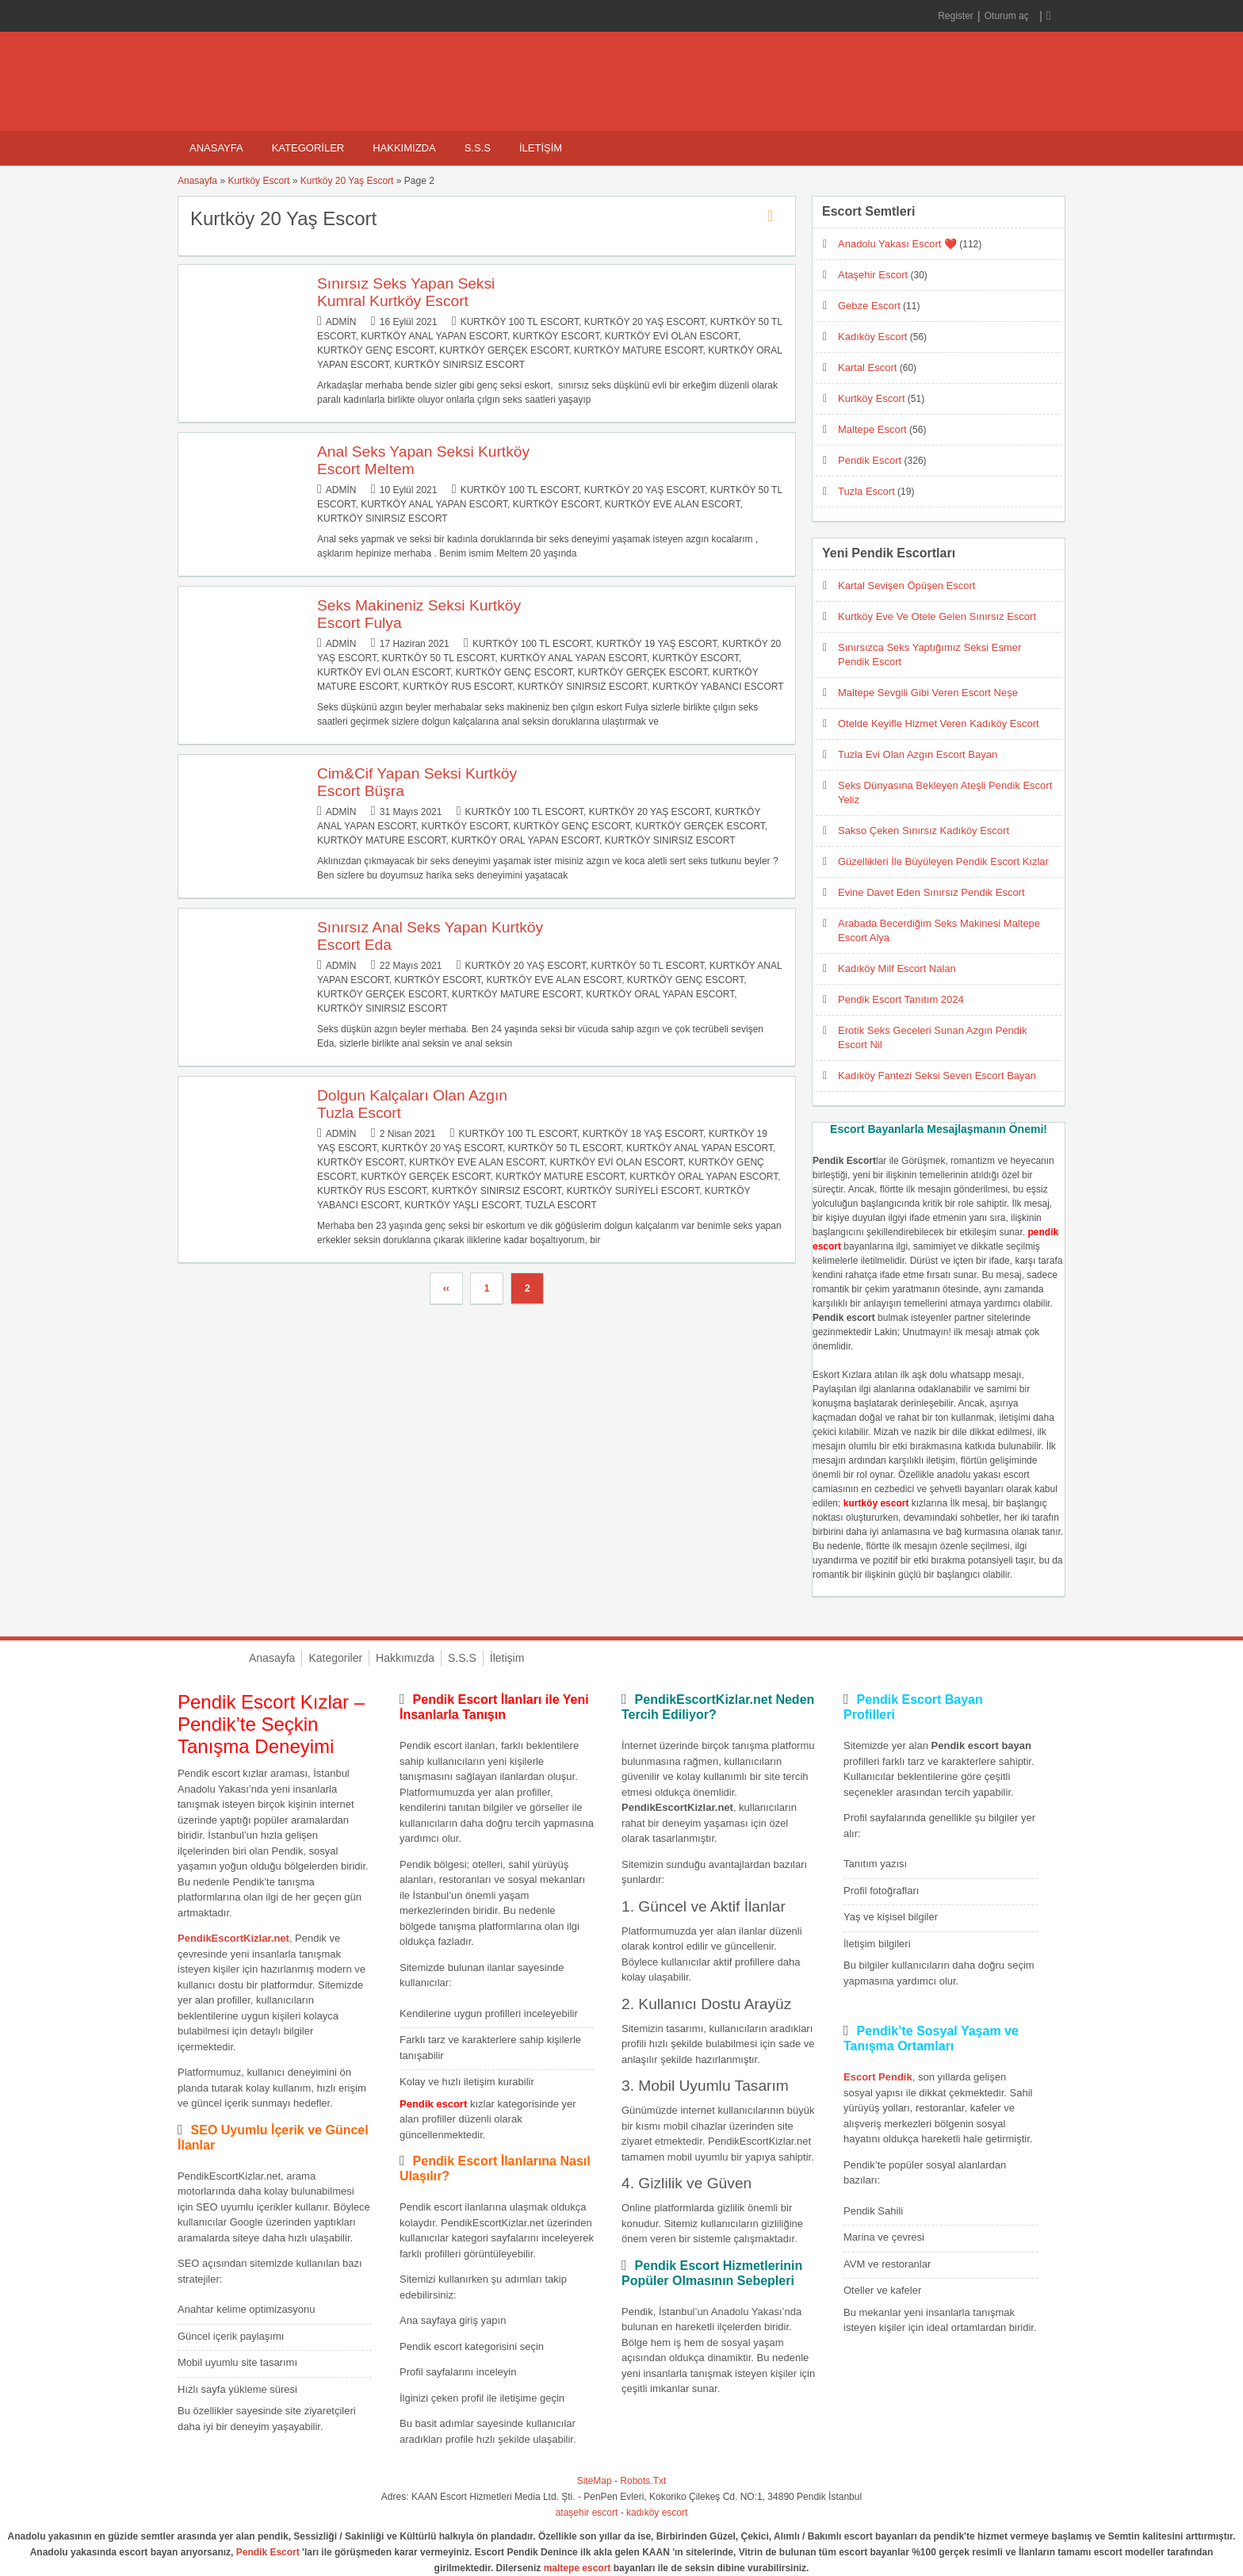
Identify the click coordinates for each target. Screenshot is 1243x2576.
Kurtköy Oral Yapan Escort (525, 840)
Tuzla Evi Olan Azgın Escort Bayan (917, 754)
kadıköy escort (656, 2512)
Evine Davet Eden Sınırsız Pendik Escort (931, 892)
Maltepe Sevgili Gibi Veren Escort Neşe (928, 693)
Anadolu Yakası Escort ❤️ (897, 244)
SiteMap (594, 2480)
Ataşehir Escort (873, 275)
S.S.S (478, 148)
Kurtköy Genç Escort (375, 350)
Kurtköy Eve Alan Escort (672, 504)
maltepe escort (577, 2568)
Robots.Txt (643, 2480)
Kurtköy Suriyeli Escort (633, 1190)
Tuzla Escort (560, 1205)
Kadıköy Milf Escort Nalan (897, 968)
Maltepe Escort (872, 429)
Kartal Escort (867, 367)
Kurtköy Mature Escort (638, 350)
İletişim (540, 148)
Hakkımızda (404, 148)
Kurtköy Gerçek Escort (503, 350)
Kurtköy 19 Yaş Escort (656, 643)
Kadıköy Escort (872, 337)
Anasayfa (216, 148)
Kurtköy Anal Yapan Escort (434, 336)
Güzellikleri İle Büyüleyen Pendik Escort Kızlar (943, 861)
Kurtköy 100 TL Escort (520, 321)
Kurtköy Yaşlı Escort (462, 1205)
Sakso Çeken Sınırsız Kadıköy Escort (923, 830)
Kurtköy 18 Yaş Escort (643, 1133)
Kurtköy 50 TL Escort (438, 658)
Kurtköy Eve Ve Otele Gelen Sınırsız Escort (937, 616)
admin (341, 321)
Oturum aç (1008, 15)
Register (955, 15)
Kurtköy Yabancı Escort (718, 686)
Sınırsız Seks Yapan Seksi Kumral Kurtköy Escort (406, 292)
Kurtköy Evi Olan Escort (671, 336)
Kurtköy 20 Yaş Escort (347, 180)
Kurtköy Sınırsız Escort (459, 364)
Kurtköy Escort (258, 180)
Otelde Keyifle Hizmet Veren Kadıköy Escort (938, 723)
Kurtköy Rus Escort (457, 686)
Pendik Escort (869, 460)
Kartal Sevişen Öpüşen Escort (906, 585)
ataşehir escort (587, 2512)
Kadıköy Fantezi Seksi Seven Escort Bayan (937, 1075)
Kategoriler (308, 148)
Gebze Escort (869, 306)
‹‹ (446, 1288)
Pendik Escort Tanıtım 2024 (901, 999)
